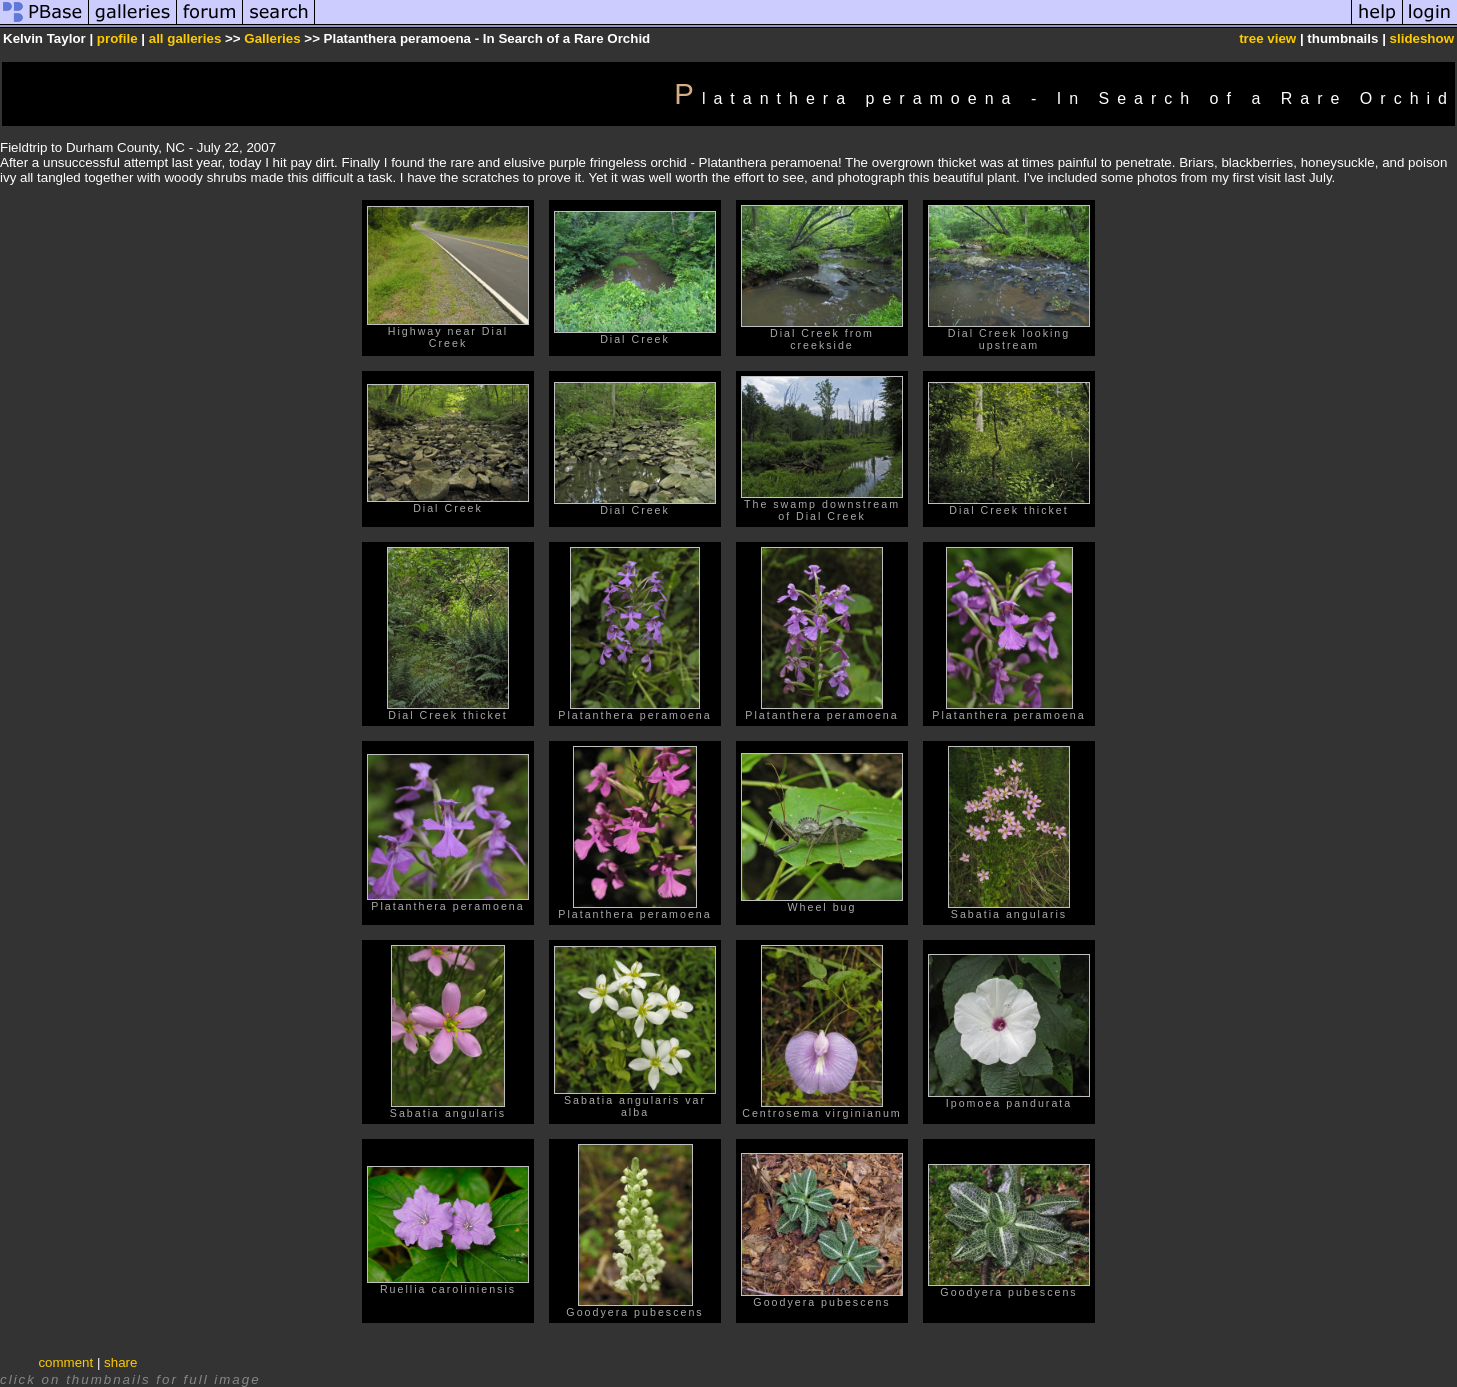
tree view (1267, 38)
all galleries (185, 38)
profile (117, 38)
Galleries (272, 38)
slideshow (1422, 38)
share (120, 1362)
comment (65, 1362)
